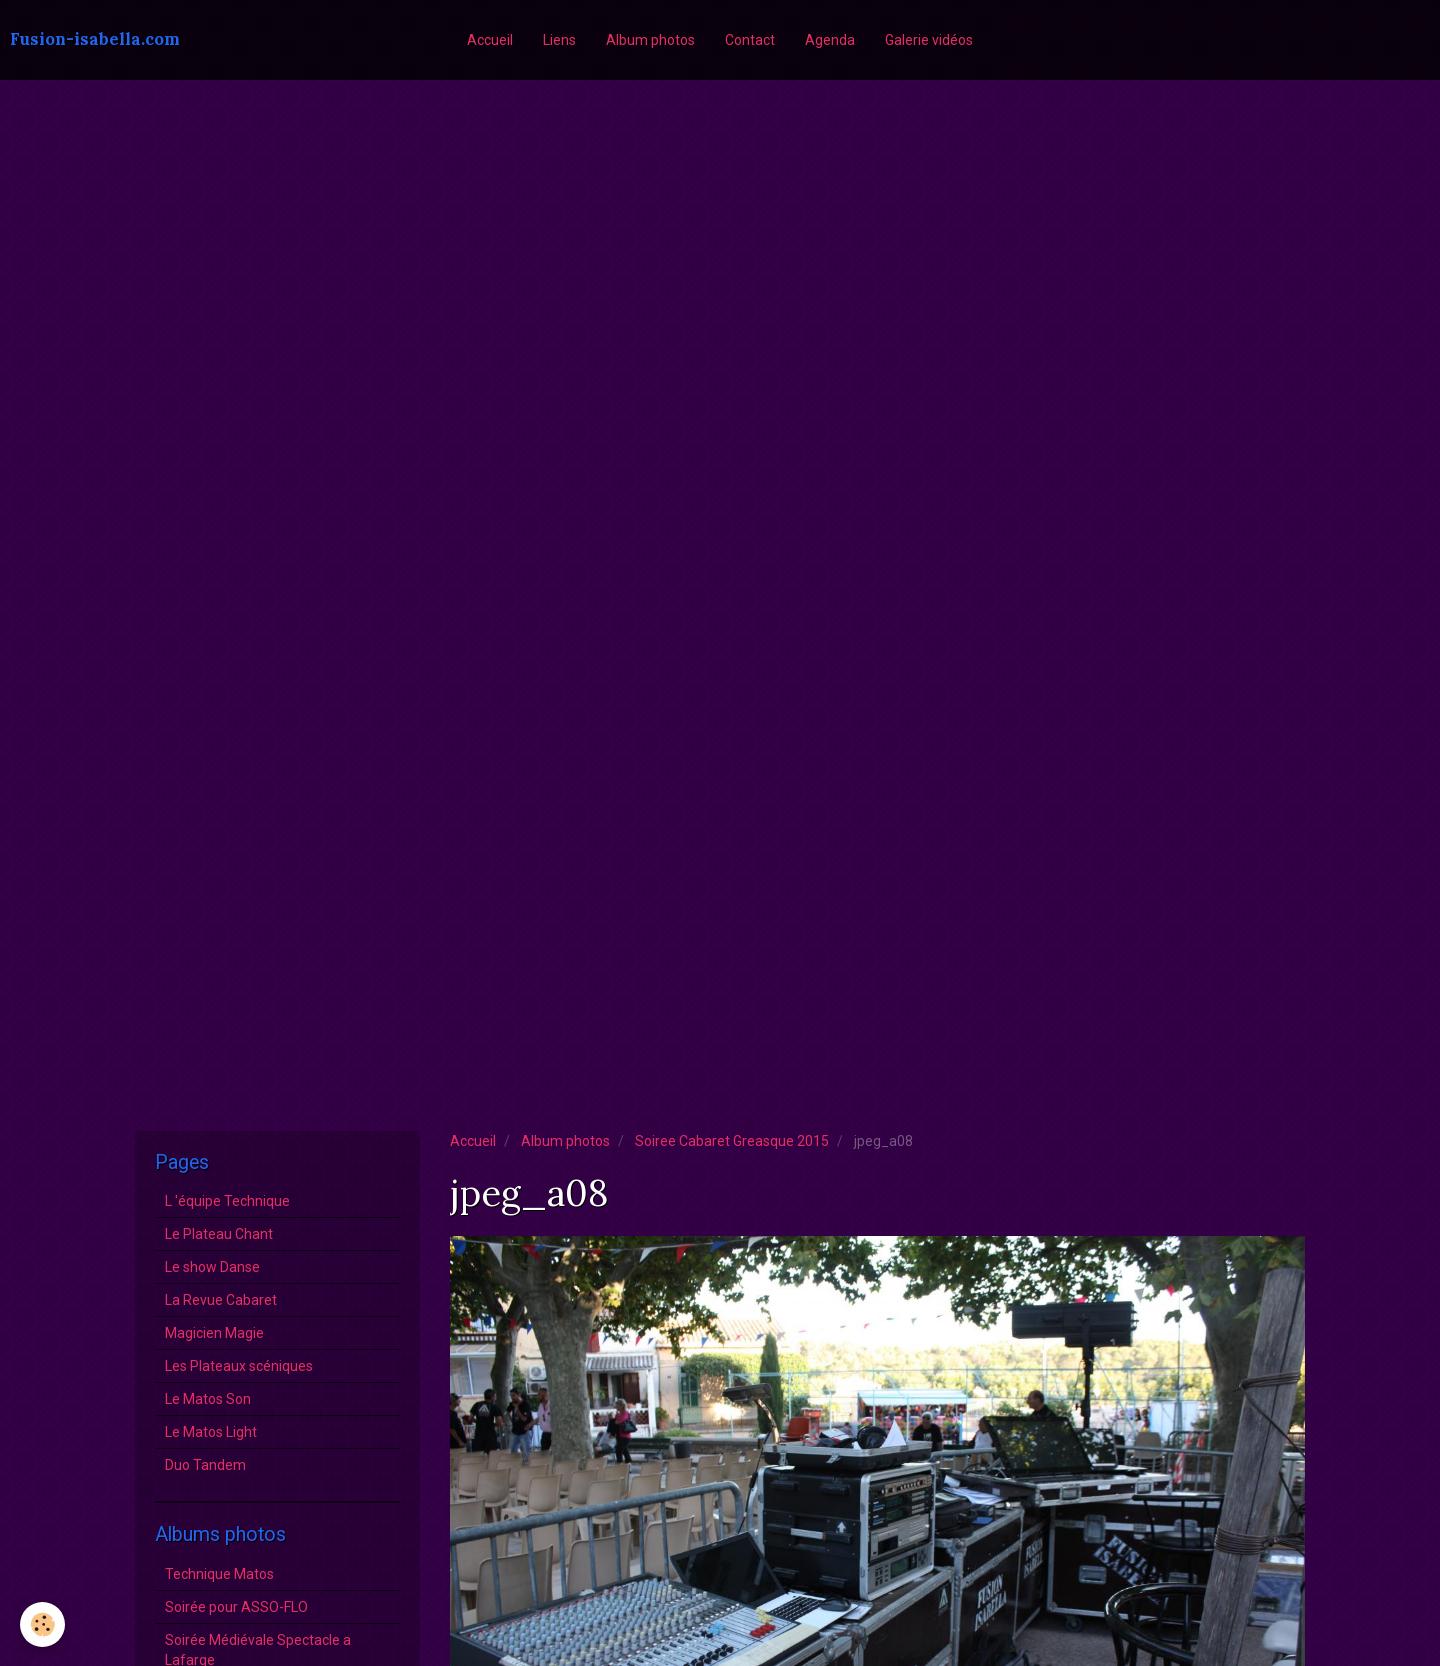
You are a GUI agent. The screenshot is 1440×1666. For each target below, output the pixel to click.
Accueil (490, 40)
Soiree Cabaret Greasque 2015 (732, 1141)
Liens (559, 40)
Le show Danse (212, 1267)
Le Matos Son (208, 1399)
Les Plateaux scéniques (239, 1366)
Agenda (830, 40)
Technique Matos (219, 1574)
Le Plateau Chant (219, 1234)
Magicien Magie (214, 1333)
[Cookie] (42, 1624)
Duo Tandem (205, 1465)
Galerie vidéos (929, 40)
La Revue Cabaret (221, 1300)
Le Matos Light (211, 1432)
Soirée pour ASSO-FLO (236, 1607)
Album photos (650, 40)
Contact (750, 40)
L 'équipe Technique (227, 1201)
